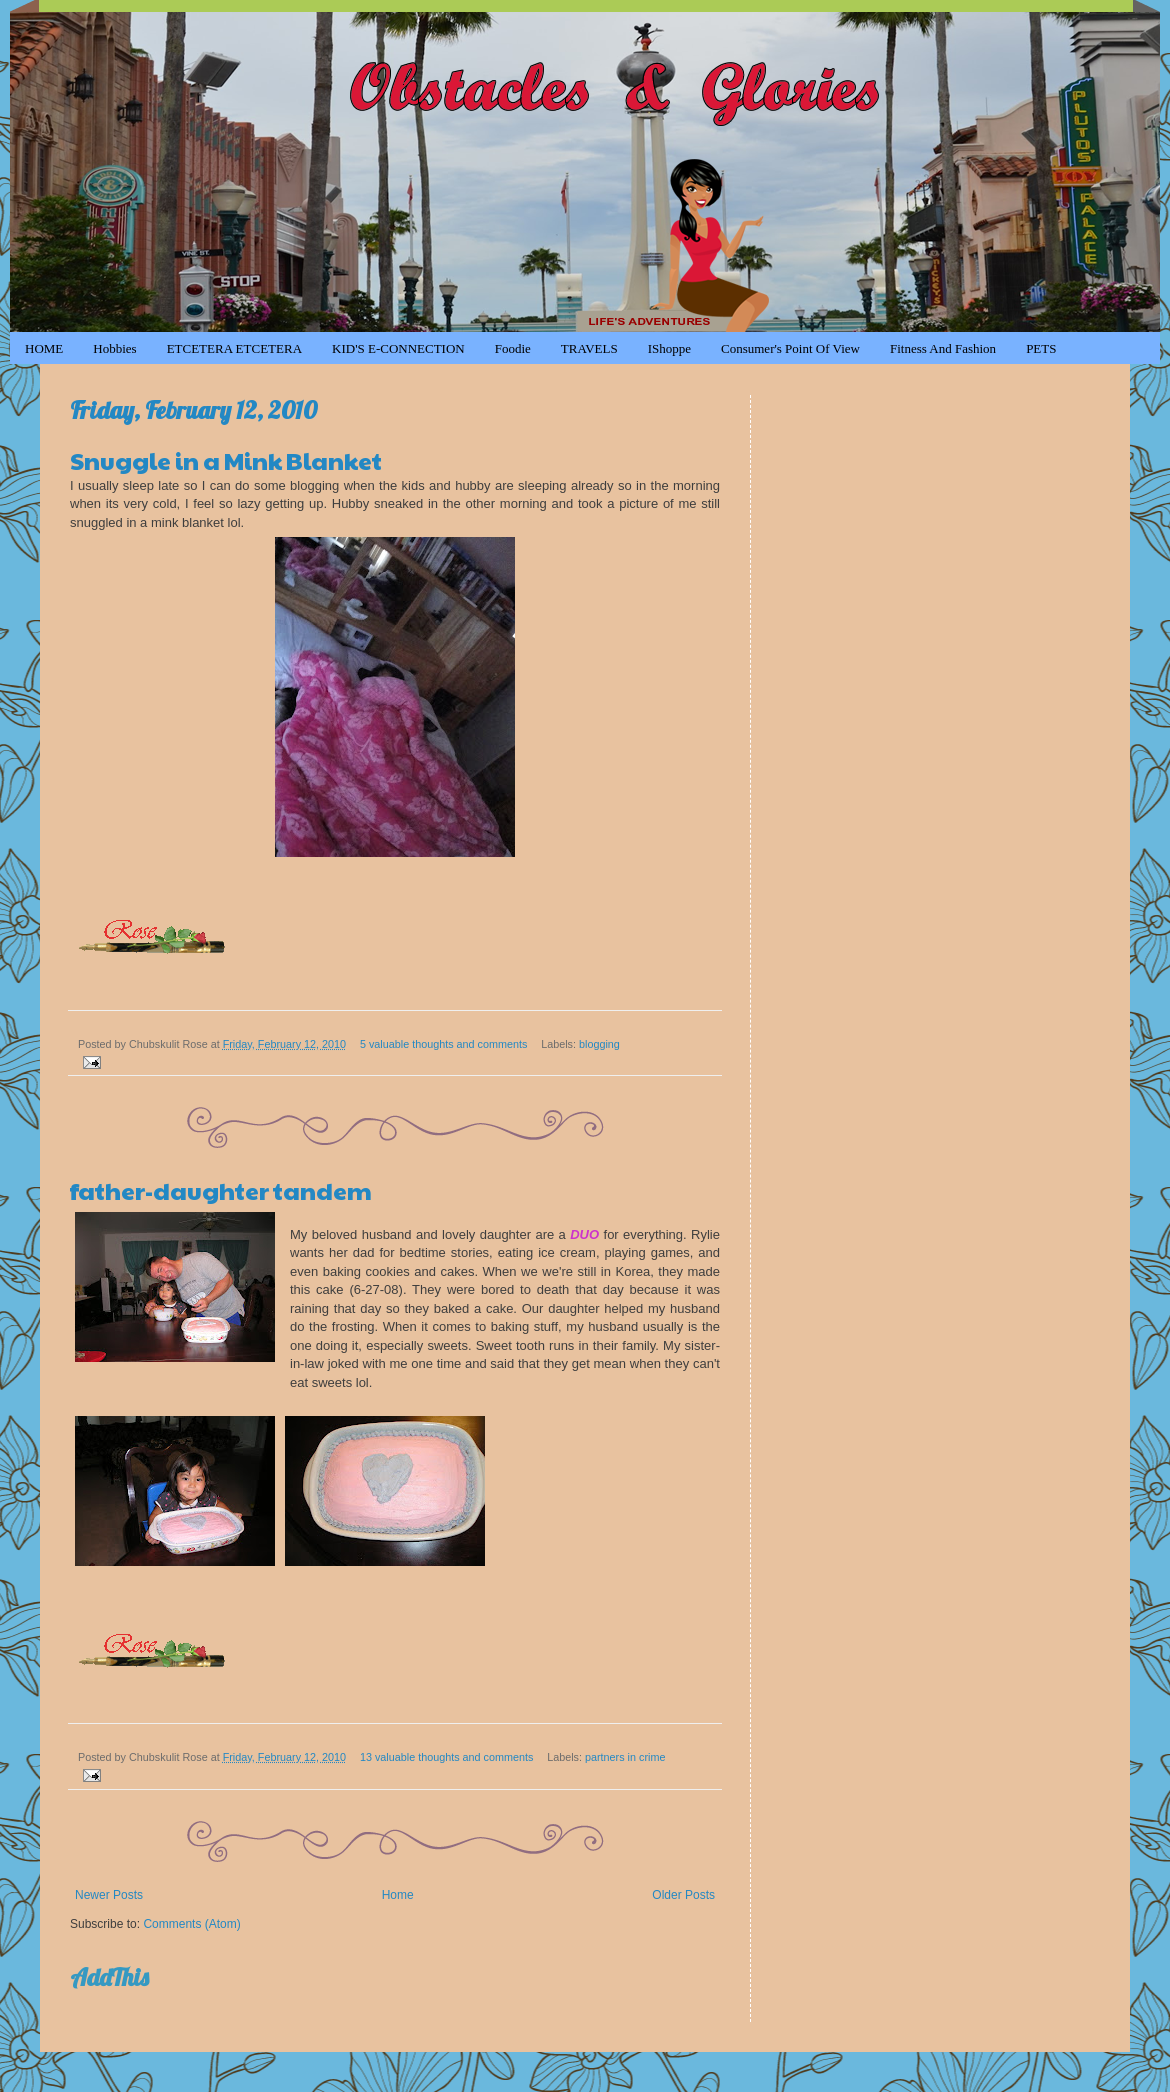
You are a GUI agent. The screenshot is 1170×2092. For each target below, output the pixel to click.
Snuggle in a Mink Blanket (226, 460)
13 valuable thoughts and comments (446, 1757)
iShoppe (669, 348)
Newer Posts (109, 1895)
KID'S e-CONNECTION (398, 348)
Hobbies (114, 348)
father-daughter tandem (221, 1190)
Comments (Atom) (191, 1924)
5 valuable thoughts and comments (443, 1044)
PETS (1041, 348)
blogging (599, 1044)
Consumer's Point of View (790, 348)
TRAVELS (589, 348)
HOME (44, 348)
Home (398, 1895)
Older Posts (683, 1895)
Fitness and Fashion (943, 348)
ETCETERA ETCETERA (234, 348)
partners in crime (625, 1757)
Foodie (513, 348)
